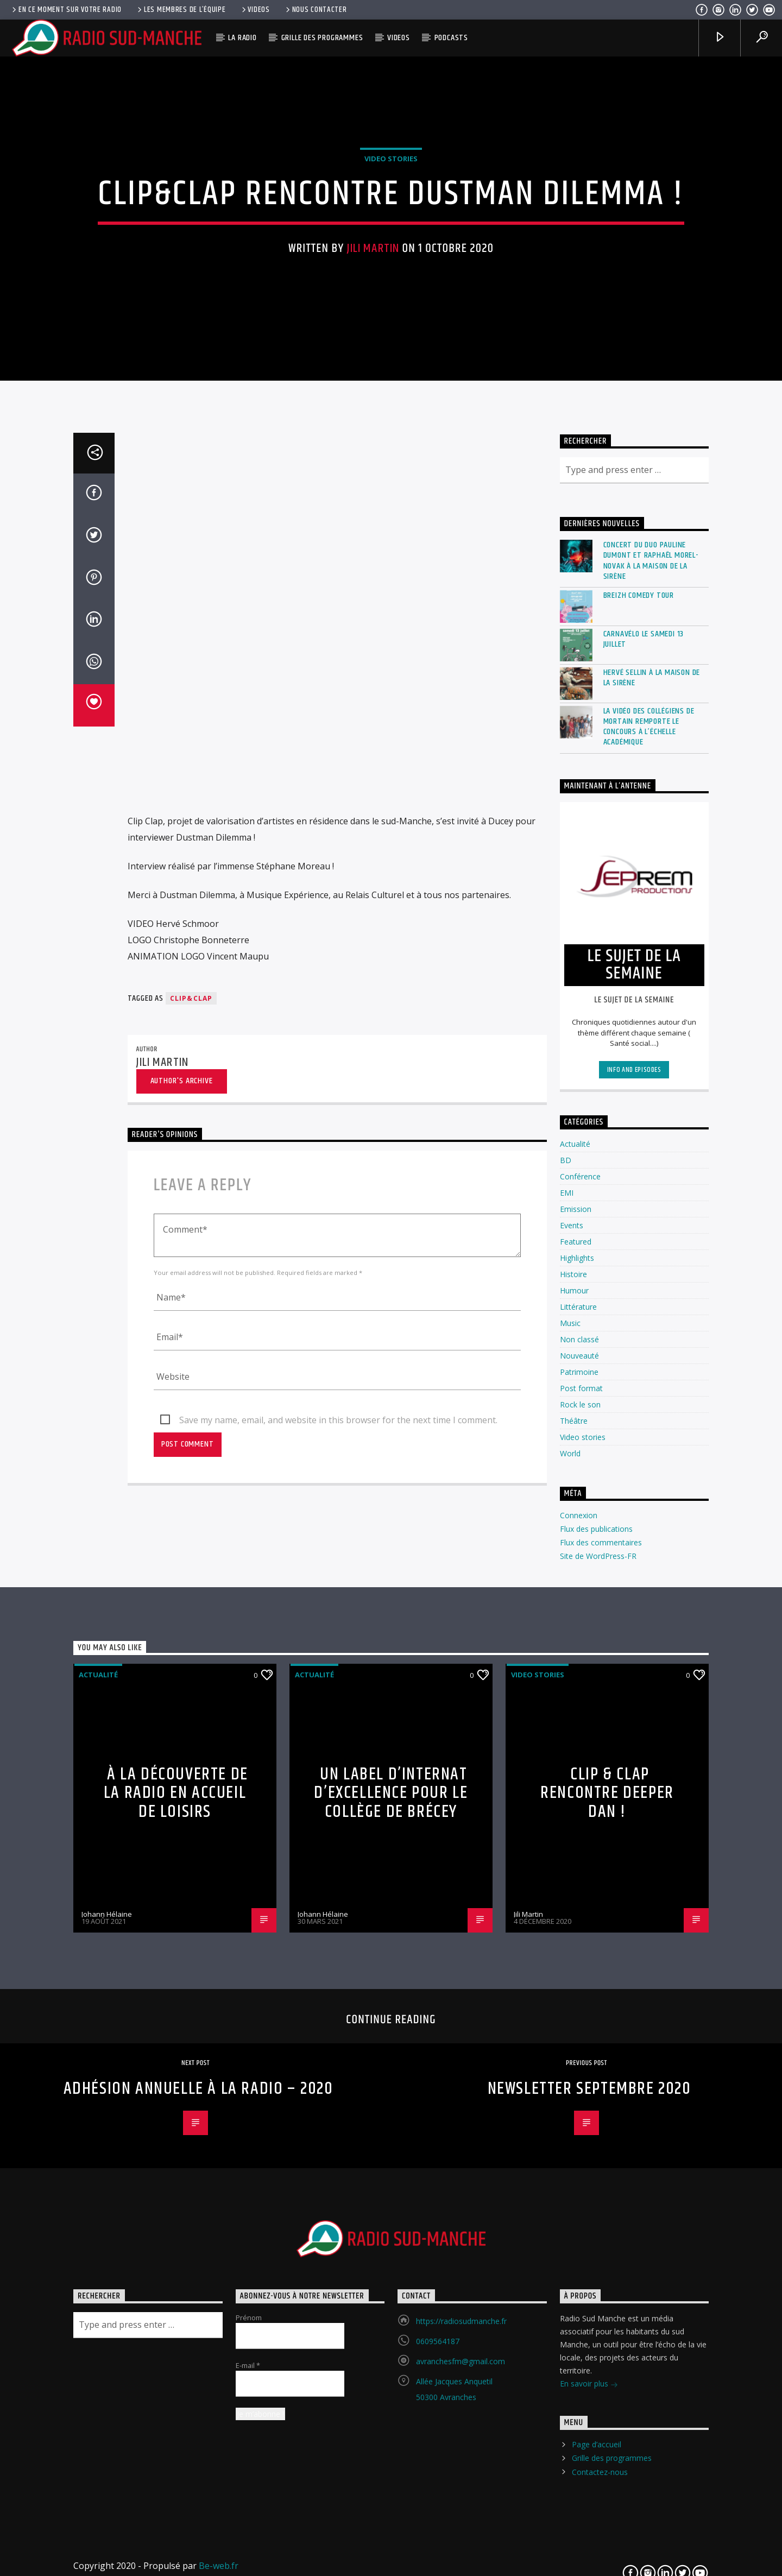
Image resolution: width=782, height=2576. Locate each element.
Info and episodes (634, 1491)
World (570, 1875)
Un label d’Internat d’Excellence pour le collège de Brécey (391, 2215)
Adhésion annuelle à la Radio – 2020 (198, 2510)
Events (571, 1646)
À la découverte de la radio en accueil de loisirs (176, 2215)
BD (565, 1581)
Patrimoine (579, 1793)
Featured (575, 1663)
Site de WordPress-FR (598, 1978)
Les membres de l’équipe (180, 10)
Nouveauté (579, 1777)
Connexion (578, 1937)
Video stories (391, 352)
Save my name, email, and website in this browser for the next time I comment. (338, 1842)
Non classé (579, 1761)
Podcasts (451, 38)
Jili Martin (373, 441)
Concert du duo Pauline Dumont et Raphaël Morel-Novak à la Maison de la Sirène (650, 982)
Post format (581, 1809)
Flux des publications (596, 1951)
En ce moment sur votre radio (66, 10)
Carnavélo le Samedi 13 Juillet (643, 1061)
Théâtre (574, 1842)
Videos (255, 10)
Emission (575, 1630)
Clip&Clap (191, 1419)
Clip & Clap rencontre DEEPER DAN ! (607, 2215)
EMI (566, 1614)
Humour (574, 1712)
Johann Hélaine (106, 2336)
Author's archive (181, 1503)
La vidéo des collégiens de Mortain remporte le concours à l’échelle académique (649, 1149)
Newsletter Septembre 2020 (589, 2510)
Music (570, 1744)
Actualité (575, 1565)
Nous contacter (315, 10)
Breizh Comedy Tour (638, 1017)
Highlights (577, 1679)
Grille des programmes (322, 38)
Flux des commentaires (601, 1964)
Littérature (578, 1728)
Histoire (573, 1695)
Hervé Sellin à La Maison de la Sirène (652, 1099)
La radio (242, 38)
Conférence (580, 1598)
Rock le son (580, 1826)
